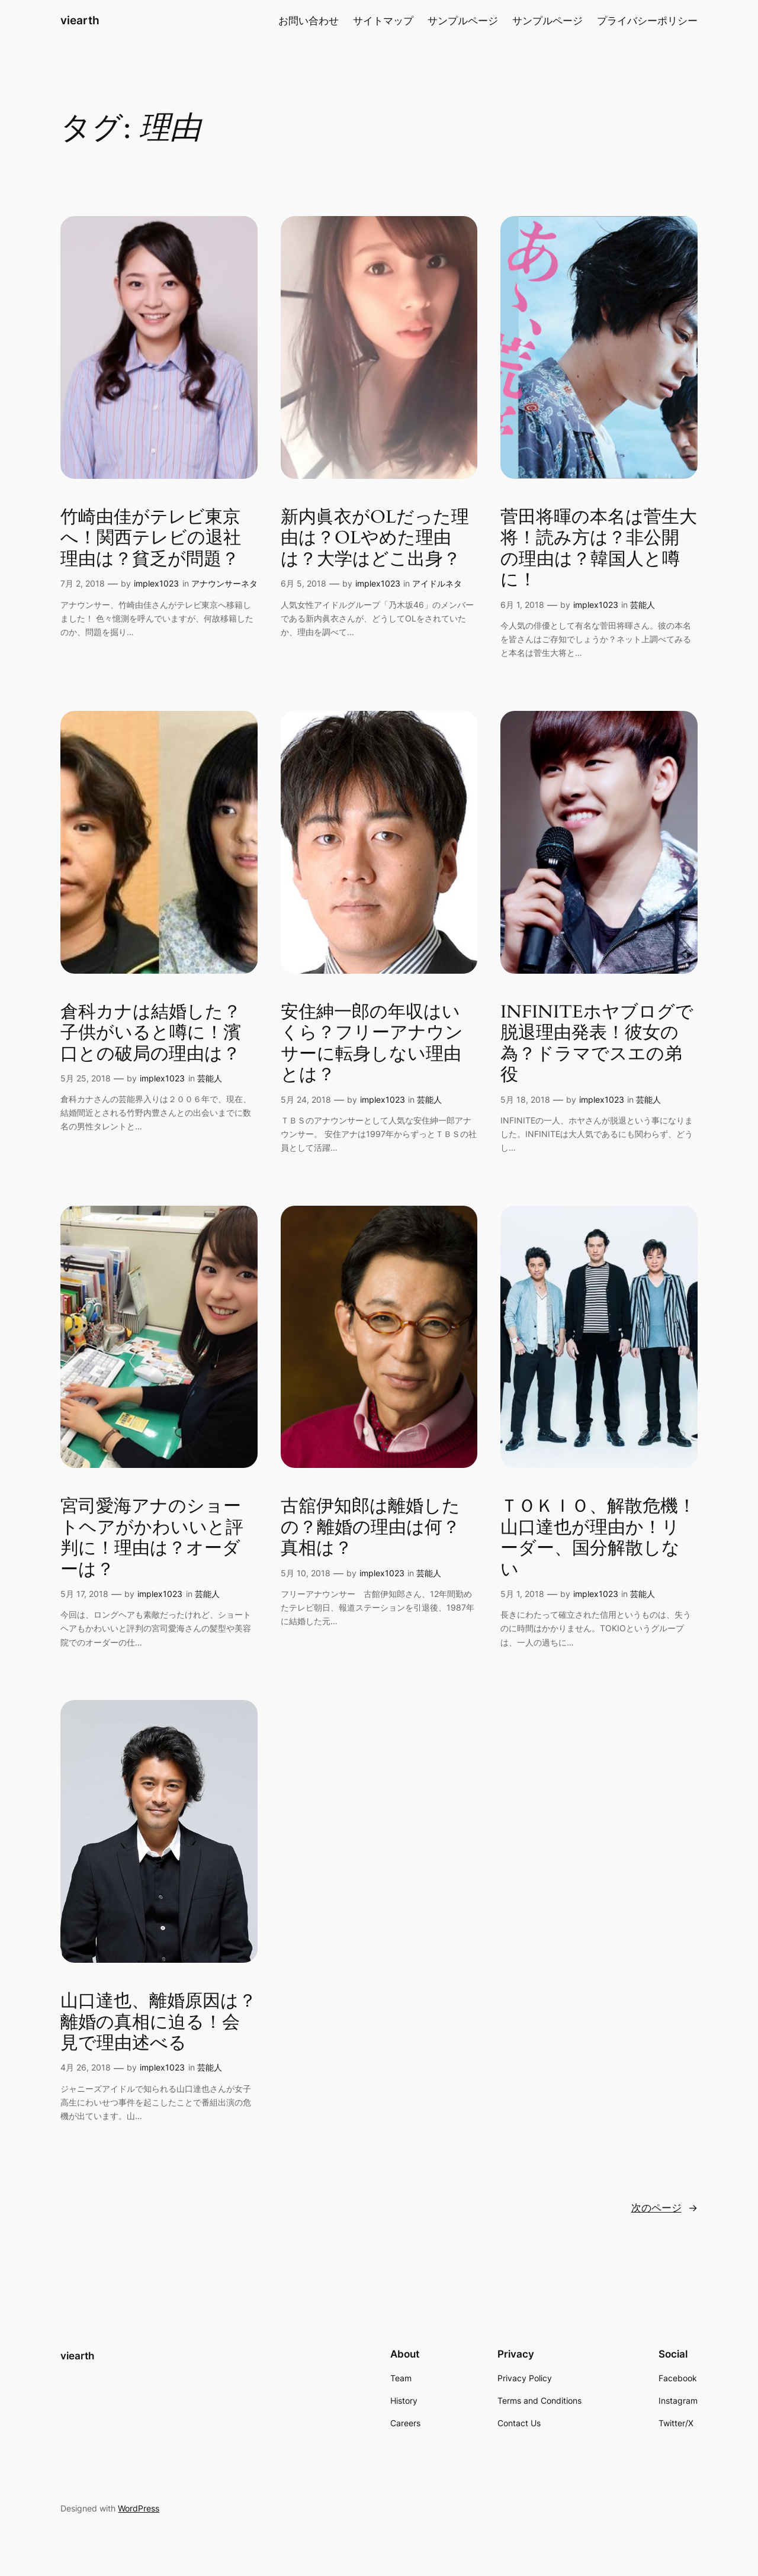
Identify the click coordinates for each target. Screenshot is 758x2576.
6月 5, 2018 (303, 583)
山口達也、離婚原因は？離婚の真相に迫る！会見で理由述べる (158, 2023)
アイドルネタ (437, 583)
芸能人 (642, 605)
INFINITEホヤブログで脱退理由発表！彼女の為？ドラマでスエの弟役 (596, 1044)
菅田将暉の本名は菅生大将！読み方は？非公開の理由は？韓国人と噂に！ (598, 549)
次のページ (664, 2208)
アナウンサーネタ (224, 583)
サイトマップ (383, 21)
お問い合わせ (308, 21)
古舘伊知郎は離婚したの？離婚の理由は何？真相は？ (370, 1528)
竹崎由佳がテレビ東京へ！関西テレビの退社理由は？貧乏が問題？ (150, 539)
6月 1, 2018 (522, 605)
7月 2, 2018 (82, 583)
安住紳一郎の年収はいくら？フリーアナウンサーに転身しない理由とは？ (372, 1044)
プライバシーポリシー (647, 21)
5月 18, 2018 (525, 1099)
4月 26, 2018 (85, 2067)
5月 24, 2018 (306, 1099)
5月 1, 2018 (522, 1594)
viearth (79, 20)
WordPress (138, 2508)
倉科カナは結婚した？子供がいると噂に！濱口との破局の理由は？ (150, 1033)
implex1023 (156, 583)
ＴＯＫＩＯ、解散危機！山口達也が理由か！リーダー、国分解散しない (598, 1538)
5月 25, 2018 (85, 1078)
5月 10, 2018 (305, 1573)
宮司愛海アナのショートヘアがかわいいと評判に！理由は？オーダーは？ (151, 1538)
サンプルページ (463, 21)
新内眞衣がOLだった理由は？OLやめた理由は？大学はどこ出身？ (375, 539)
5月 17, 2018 (84, 1594)
